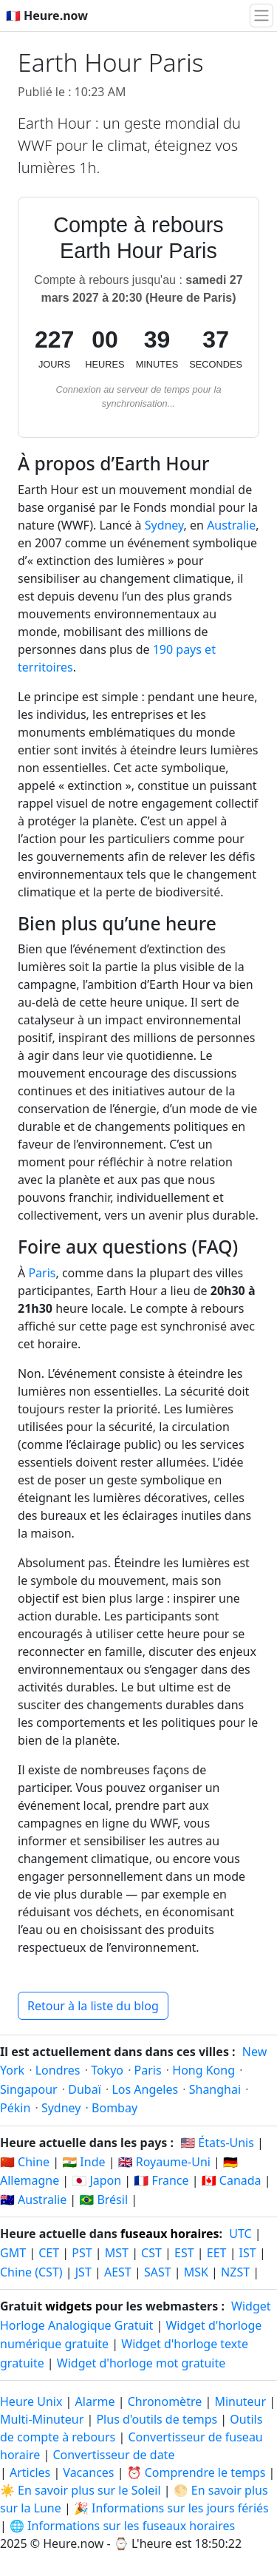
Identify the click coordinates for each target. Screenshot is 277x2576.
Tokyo (107, 2070)
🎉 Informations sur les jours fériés (171, 2508)
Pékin (15, 2108)
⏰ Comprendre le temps (196, 2472)
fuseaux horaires (169, 2233)
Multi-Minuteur (41, 2419)
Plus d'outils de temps (158, 2419)
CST (151, 2253)
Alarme (95, 2401)
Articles (30, 2472)
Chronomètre (165, 2401)
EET (217, 2253)
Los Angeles (145, 2089)
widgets (68, 2306)
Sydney (164, 525)
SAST (157, 2272)
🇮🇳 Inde (83, 2162)
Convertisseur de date (113, 2455)
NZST (235, 2272)
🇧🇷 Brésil (103, 2199)
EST (184, 2253)
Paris (41, 1273)
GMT (13, 2253)
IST (247, 2253)
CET (48, 2253)
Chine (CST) (31, 2272)
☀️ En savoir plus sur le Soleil (80, 2490)
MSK (196, 2272)
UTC (240, 2233)
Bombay (114, 2108)
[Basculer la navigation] (261, 15)
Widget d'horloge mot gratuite (141, 2363)
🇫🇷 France (161, 2180)
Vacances (88, 2472)
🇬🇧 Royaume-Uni (164, 2162)
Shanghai (215, 2089)
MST (117, 2253)
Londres (58, 2070)
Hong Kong (203, 2070)
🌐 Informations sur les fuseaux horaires (122, 2526)
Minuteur (240, 2401)
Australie (231, 525)
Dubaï (84, 2089)
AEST (117, 2272)
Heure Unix (31, 2401)
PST (82, 2253)
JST (83, 2272)
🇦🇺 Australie (33, 2199)
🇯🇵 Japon (96, 2180)
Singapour (29, 2089)
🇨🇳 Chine (24, 2162)
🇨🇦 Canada (231, 2180)
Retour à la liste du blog (93, 2006)
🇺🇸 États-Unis (217, 2142)
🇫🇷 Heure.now (47, 15)
